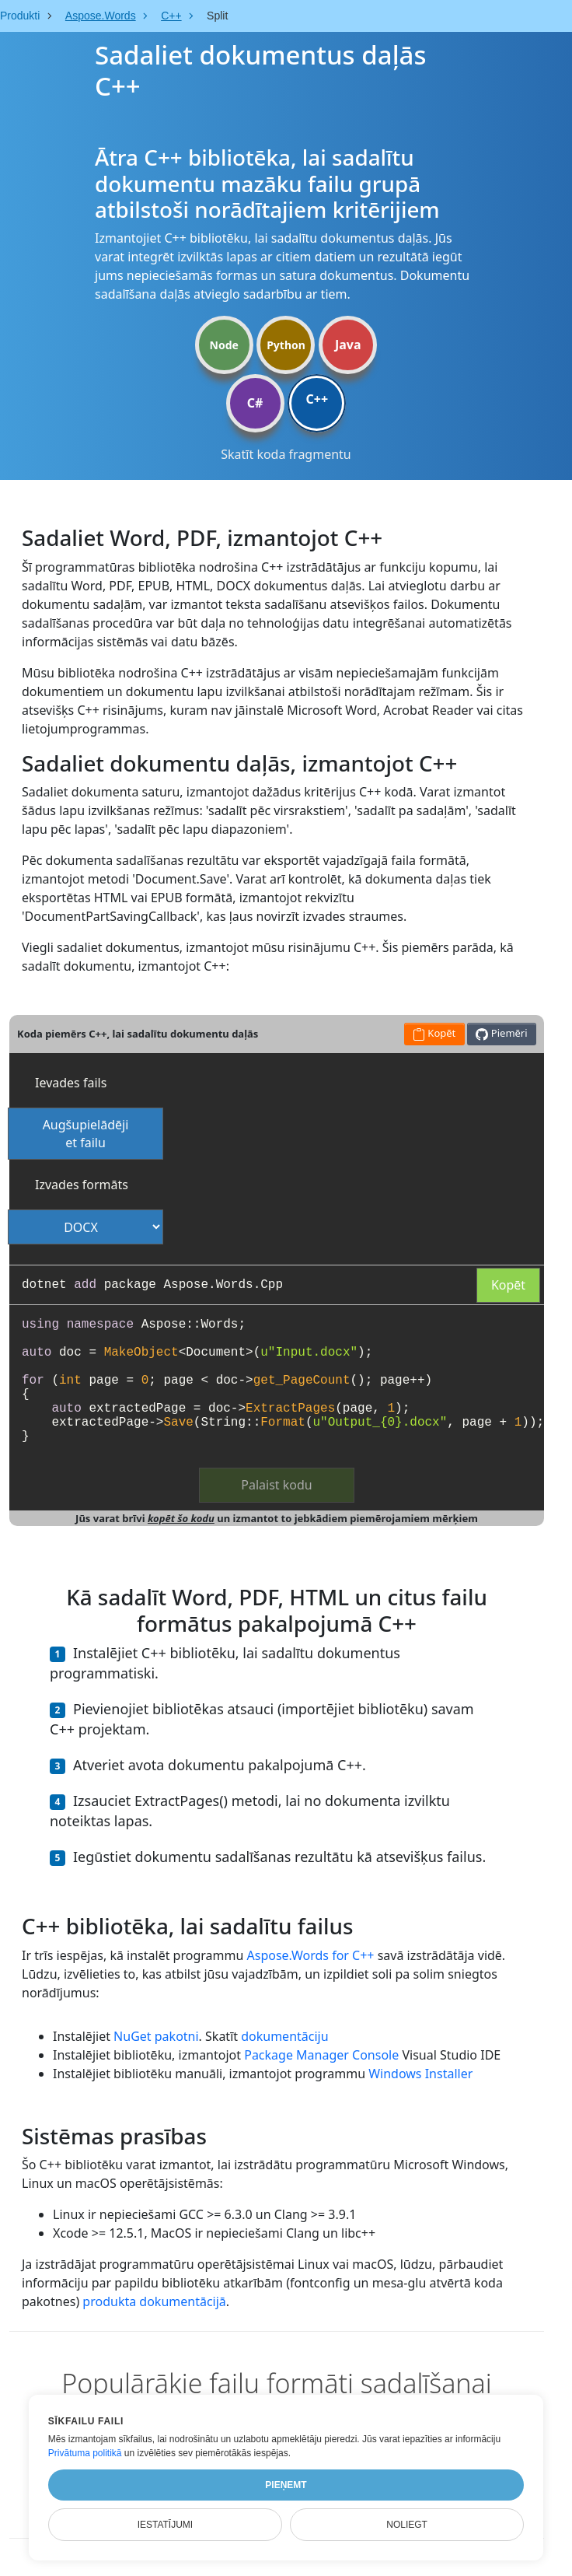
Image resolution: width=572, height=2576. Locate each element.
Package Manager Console (321, 2054)
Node (224, 345)
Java (348, 344)
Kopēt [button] (434, 1033)
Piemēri (501, 1033)
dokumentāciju (284, 2036)
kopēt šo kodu (181, 1518)
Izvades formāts (81, 1184)
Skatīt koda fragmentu (286, 454)
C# (255, 402)
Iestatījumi (166, 2524)
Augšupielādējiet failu (86, 1133)
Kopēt (508, 1284)
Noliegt (406, 2524)
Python (286, 345)
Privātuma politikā (85, 2453)
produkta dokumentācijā (153, 2301)
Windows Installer (420, 2073)
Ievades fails (70, 1082)
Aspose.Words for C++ (311, 1955)
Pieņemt (285, 2485)
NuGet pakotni (156, 2036)
